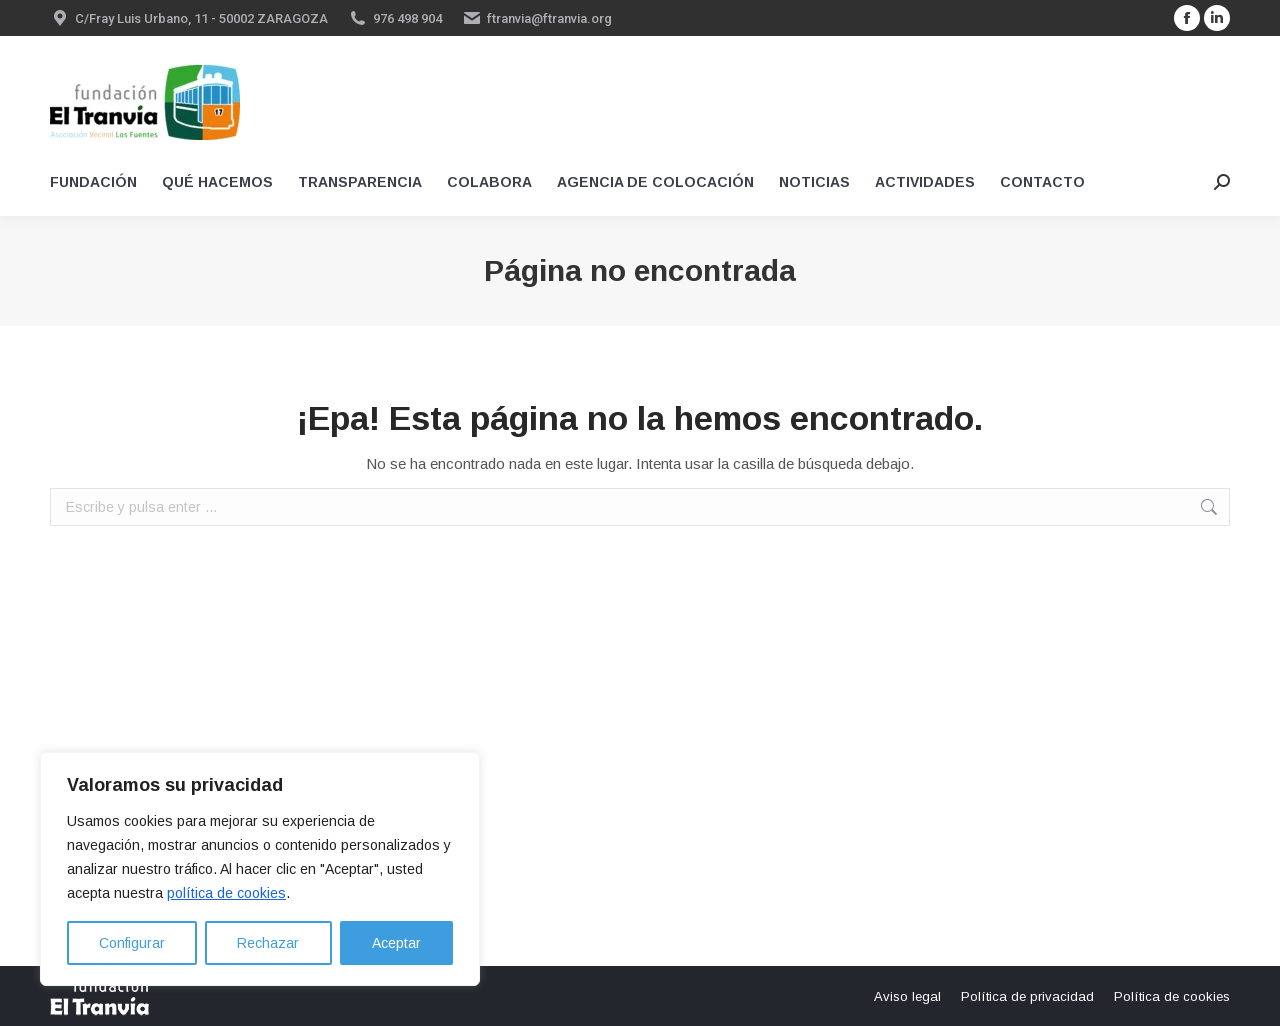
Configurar (132, 943)
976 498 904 (407, 18)
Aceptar (396, 943)
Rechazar (268, 943)
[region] (260, 869)
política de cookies (226, 893)
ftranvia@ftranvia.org (549, 18)
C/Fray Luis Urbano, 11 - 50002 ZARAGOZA (201, 18)
